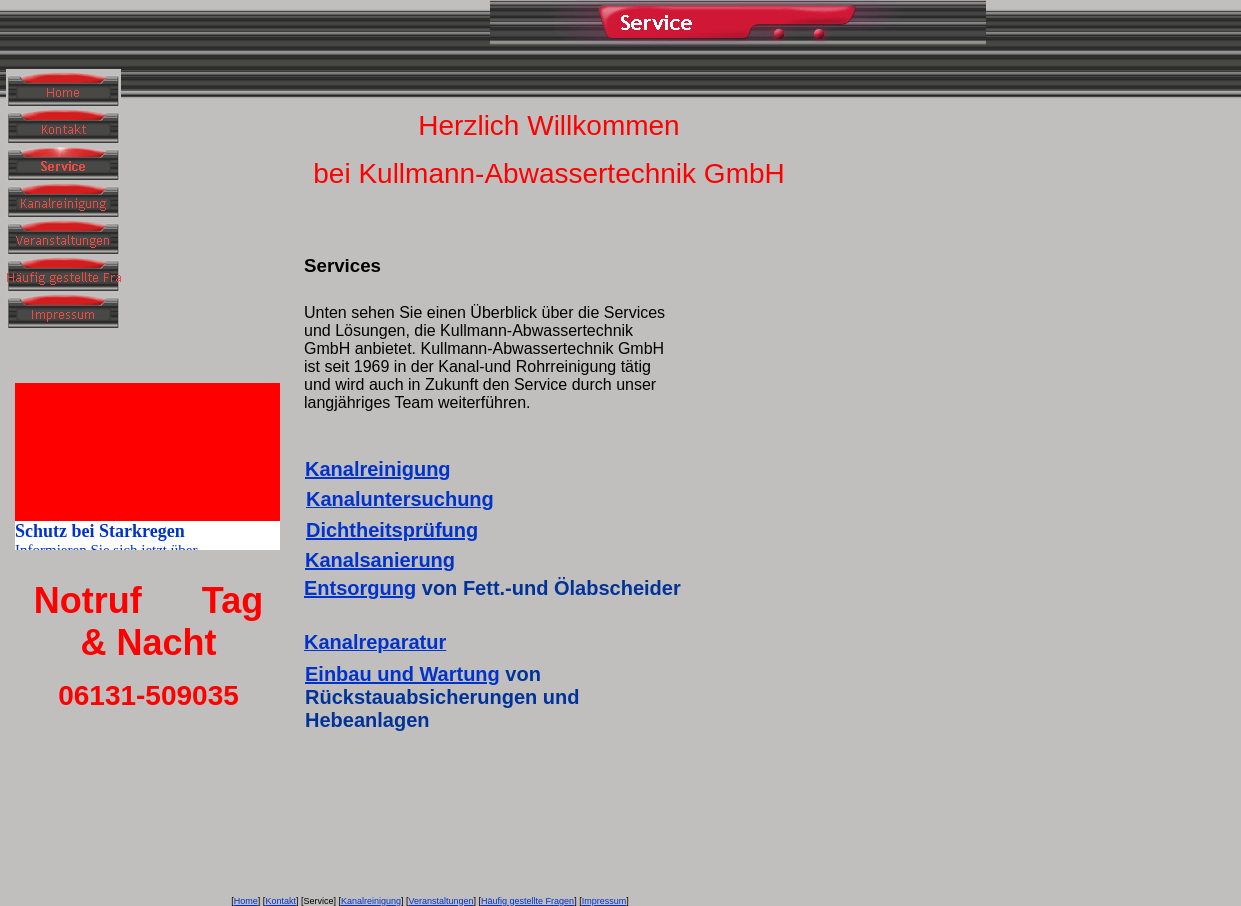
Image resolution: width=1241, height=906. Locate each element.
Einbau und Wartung (402, 674)
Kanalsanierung (380, 560)
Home (246, 901)
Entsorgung (360, 588)
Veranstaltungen (440, 901)
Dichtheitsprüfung (392, 530)
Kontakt (280, 901)
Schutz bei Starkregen (100, 534)
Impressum (604, 901)
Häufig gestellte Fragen (527, 901)
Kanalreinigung (378, 469)
